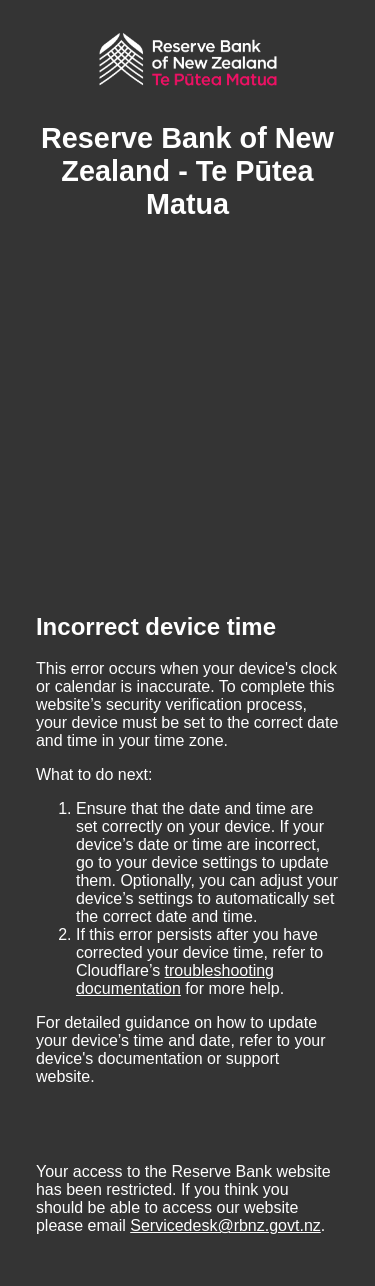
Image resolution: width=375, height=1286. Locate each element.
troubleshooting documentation (175, 979)
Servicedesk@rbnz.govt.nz (225, 1225)
